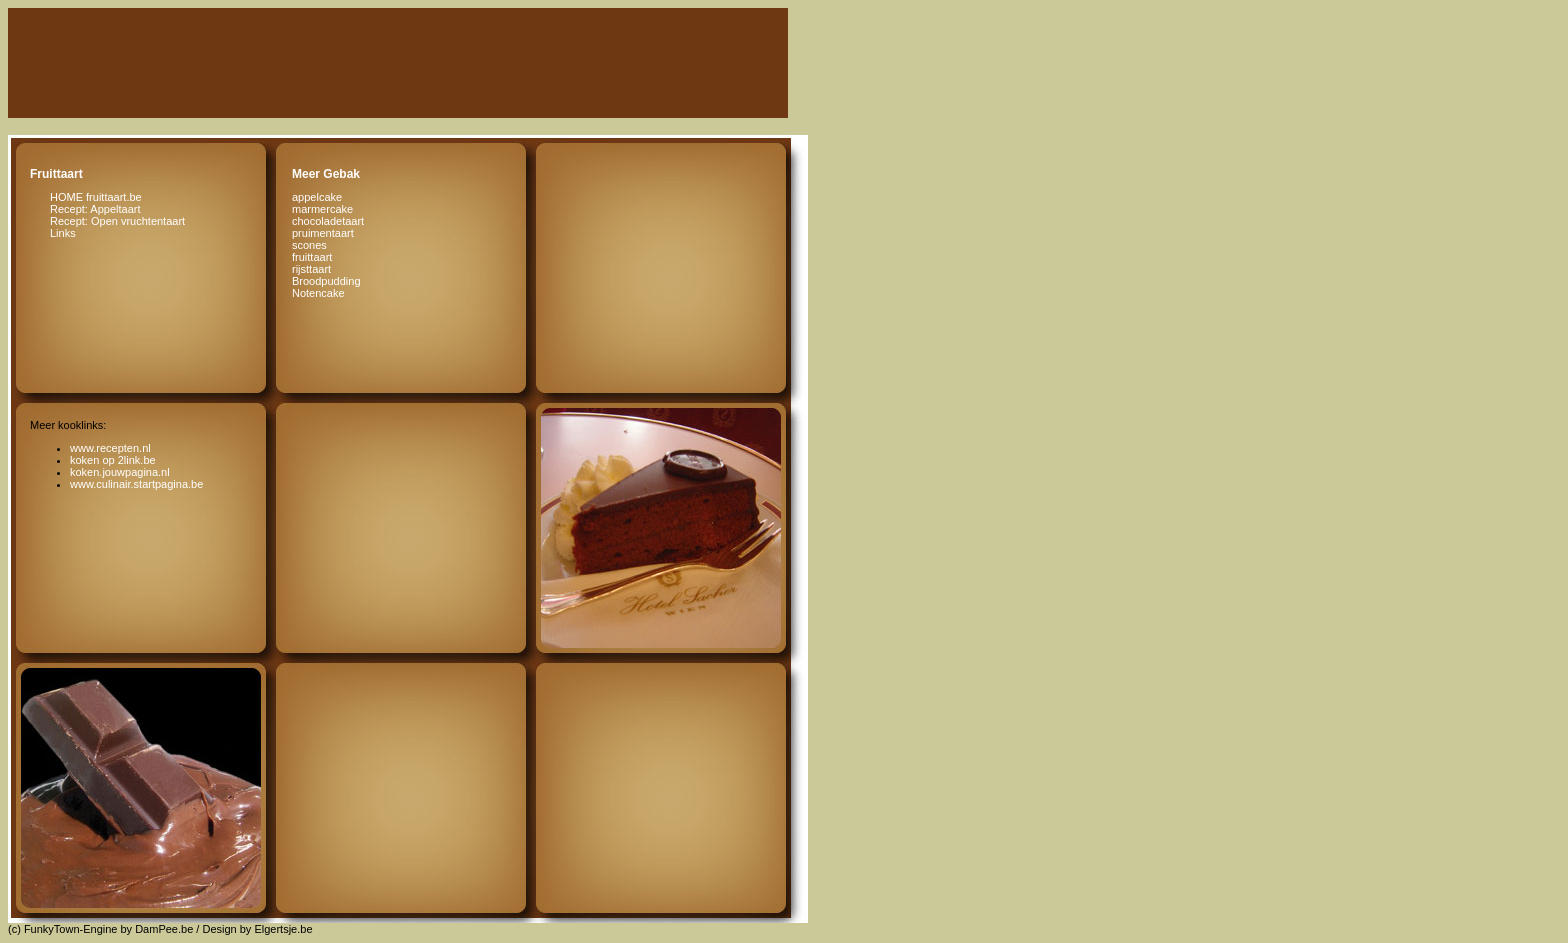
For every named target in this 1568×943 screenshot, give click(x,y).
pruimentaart (323, 233)
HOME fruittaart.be (96, 197)
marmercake (322, 209)
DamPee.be (164, 929)
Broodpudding (326, 281)
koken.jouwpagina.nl (120, 472)
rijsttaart (311, 269)
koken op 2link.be (113, 460)
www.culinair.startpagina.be (136, 484)
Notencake (318, 293)
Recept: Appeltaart (95, 209)
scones (309, 245)
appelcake (317, 197)
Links (63, 233)
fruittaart (312, 257)
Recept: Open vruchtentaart (117, 221)
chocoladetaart (328, 221)
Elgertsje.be (283, 929)
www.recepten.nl (110, 448)
